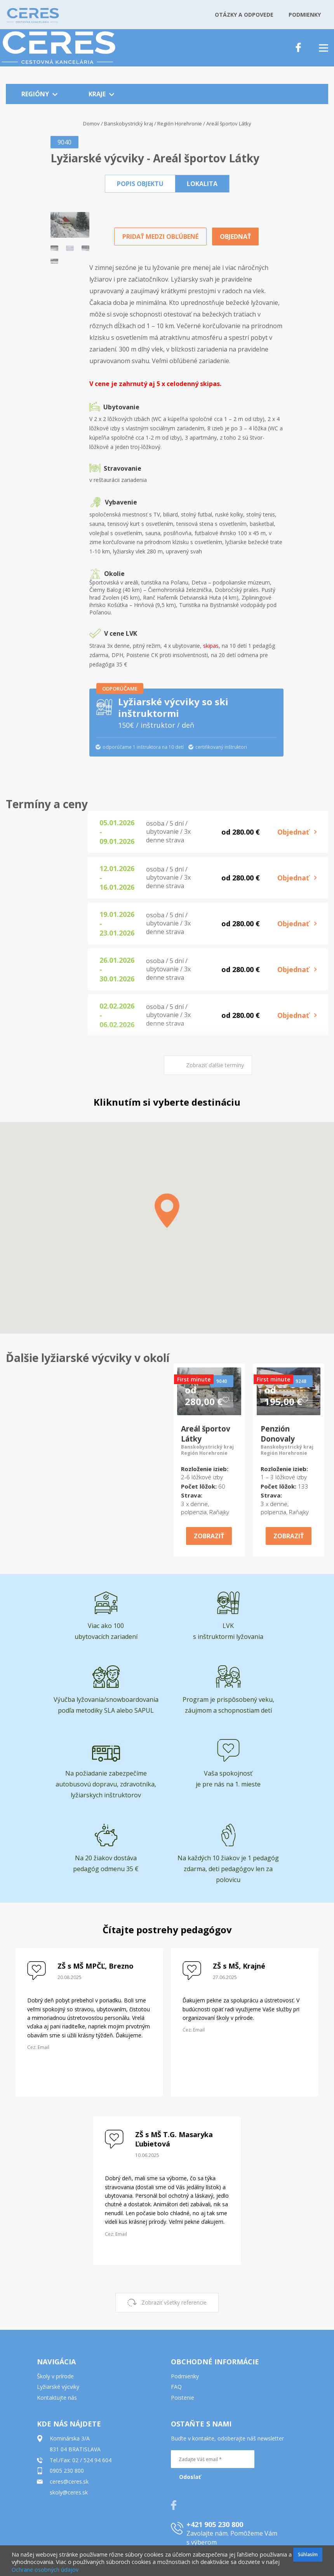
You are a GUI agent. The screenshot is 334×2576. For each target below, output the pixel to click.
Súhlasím (308, 2554)
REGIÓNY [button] (39, 94)
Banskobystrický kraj (128, 123)
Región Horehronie (179, 123)
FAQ (176, 2386)
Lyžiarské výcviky (58, 2386)
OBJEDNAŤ (235, 236)
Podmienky (185, 2376)
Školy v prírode (55, 2376)
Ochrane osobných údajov (45, 2569)
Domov (91, 123)
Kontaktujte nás (57, 2397)
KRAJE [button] (101, 94)
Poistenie (182, 2397)
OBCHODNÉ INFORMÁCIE (215, 2361)
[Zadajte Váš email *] (212, 2459)
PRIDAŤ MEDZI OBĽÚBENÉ (160, 236)
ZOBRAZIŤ (209, 1536)
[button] (140, 183)
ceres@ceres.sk (69, 2481)
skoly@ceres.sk (69, 2492)
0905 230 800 (67, 2470)
